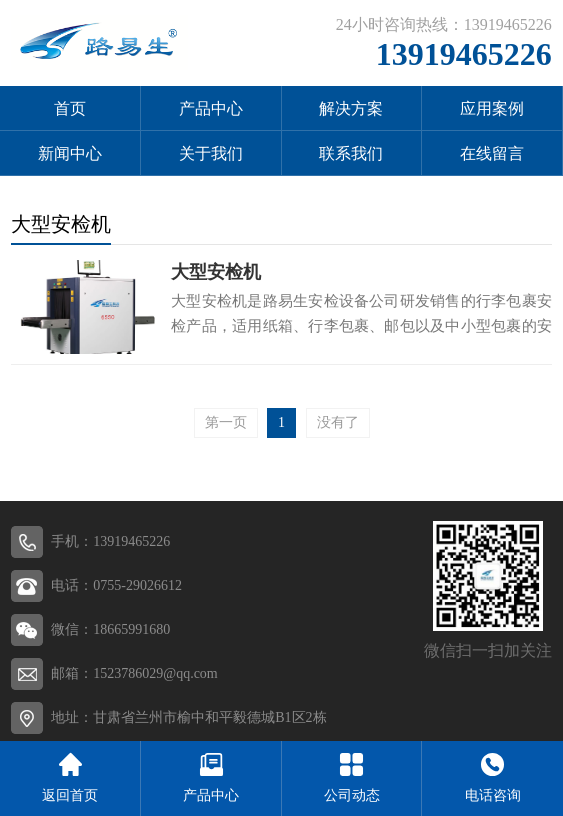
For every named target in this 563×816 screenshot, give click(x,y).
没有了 (338, 422)
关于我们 (211, 153)
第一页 (226, 422)
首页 (70, 108)
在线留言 (492, 153)
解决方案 (351, 108)
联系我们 (351, 153)
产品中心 (211, 108)
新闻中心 (70, 153)
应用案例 (492, 108)
